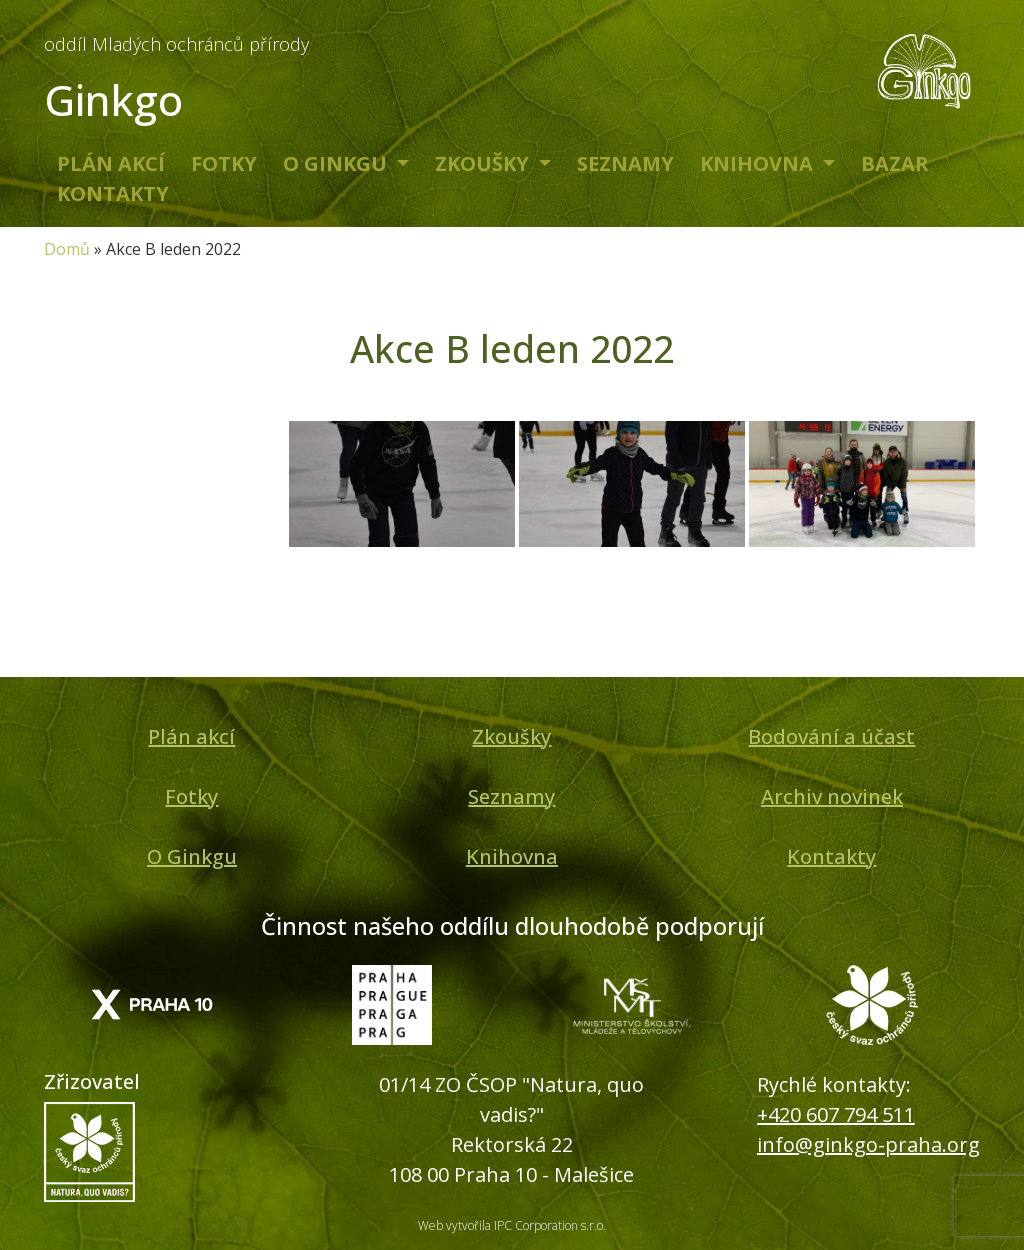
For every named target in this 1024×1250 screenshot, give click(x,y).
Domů (67, 249)
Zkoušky (484, 163)
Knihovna (759, 163)
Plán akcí (111, 163)
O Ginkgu (337, 163)
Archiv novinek (832, 796)
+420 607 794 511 (836, 1114)
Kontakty (113, 193)
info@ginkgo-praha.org (868, 1144)
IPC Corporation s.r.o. (550, 1225)
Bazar (895, 163)
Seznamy (625, 163)
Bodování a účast (831, 736)
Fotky (224, 163)
